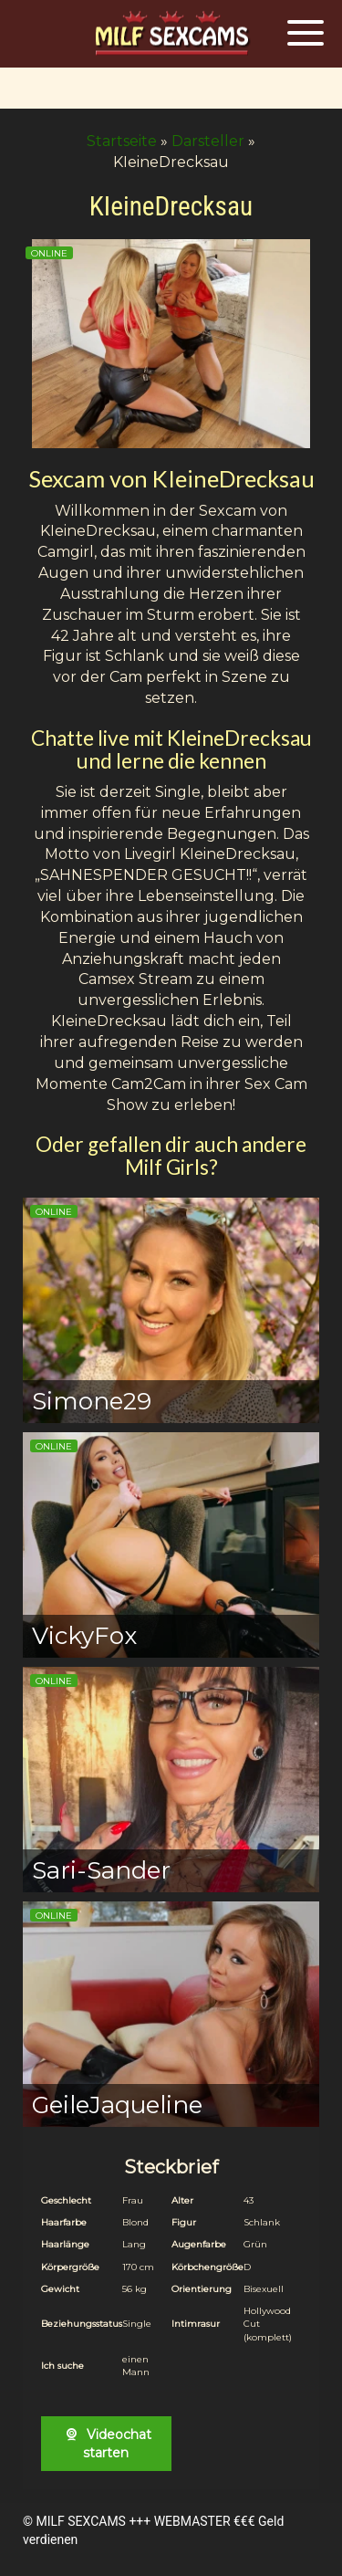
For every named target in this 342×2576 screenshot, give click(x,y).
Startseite (122, 141)
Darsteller (207, 141)
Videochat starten (106, 2443)
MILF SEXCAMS (80, 2521)
